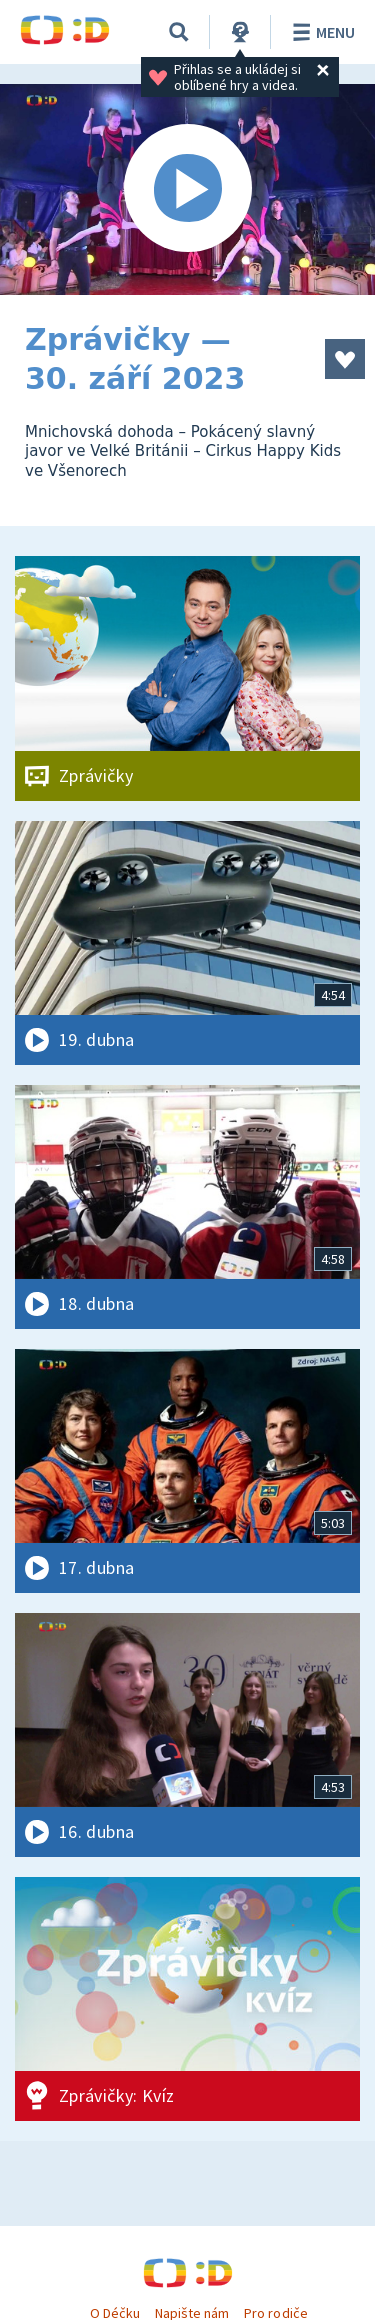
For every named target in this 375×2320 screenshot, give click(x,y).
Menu (320, 32)
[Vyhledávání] (179, 32)
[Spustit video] (187, 189)
